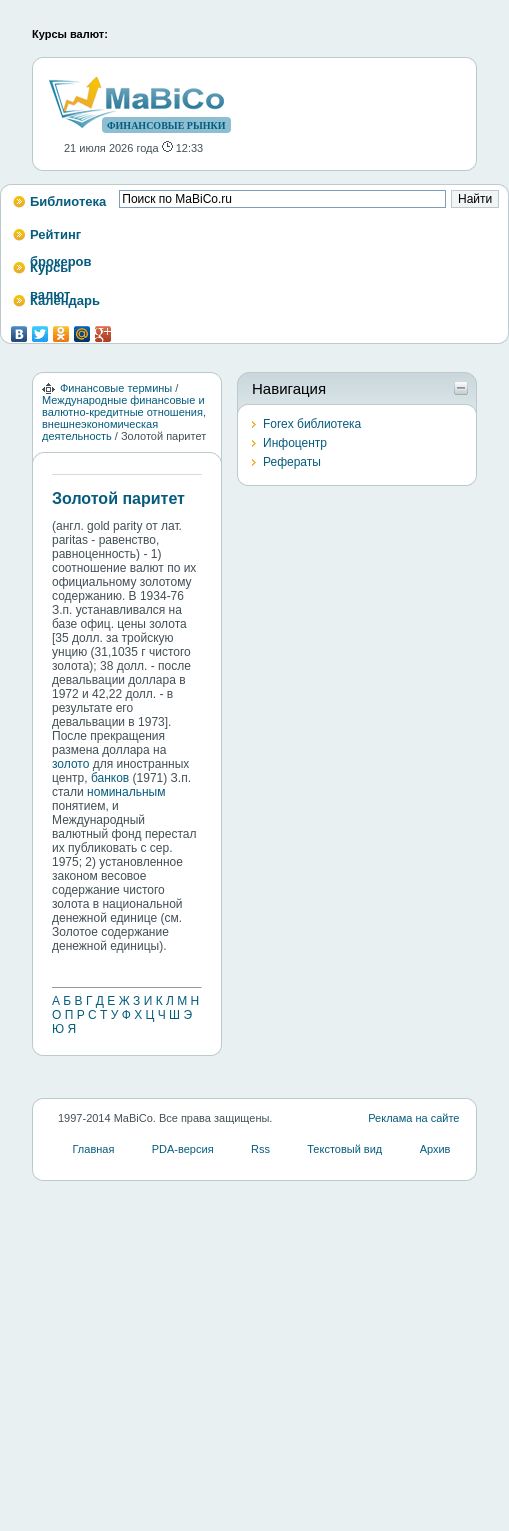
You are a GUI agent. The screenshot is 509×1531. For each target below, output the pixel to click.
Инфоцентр (295, 443)
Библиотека (68, 201)
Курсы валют (50, 273)
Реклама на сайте (413, 1118)
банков (110, 778)
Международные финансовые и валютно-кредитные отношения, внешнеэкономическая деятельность (124, 418)
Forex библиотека (312, 424)
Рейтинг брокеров (61, 240)
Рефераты (292, 462)
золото (70, 764)
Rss (260, 1149)
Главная (94, 1149)
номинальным (126, 792)
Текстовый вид (344, 1149)
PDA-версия (183, 1149)
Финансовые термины (116, 388)
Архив (435, 1149)
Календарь (65, 300)
